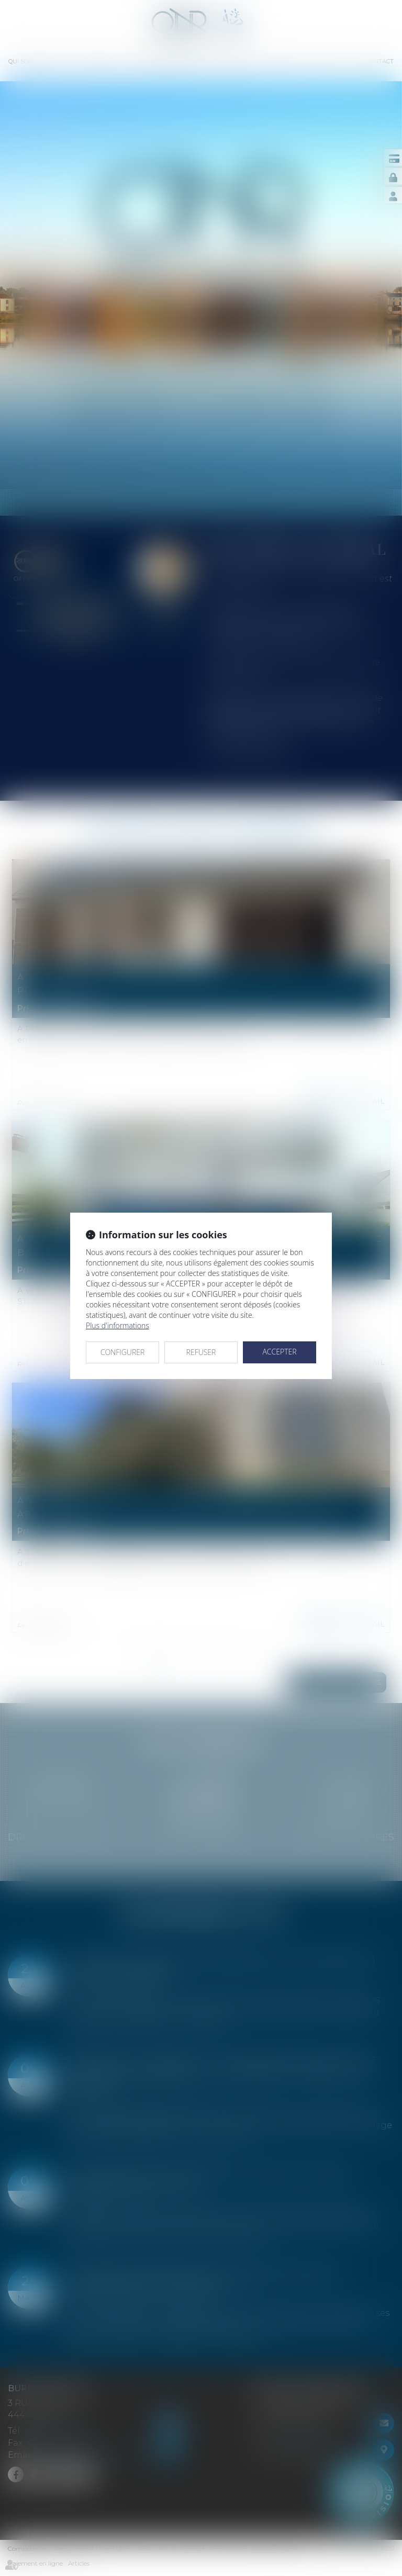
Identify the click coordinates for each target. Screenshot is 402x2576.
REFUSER (201, 1352)
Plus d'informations (117, 1325)
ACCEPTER (279, 1352)
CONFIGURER (122, 1352)
